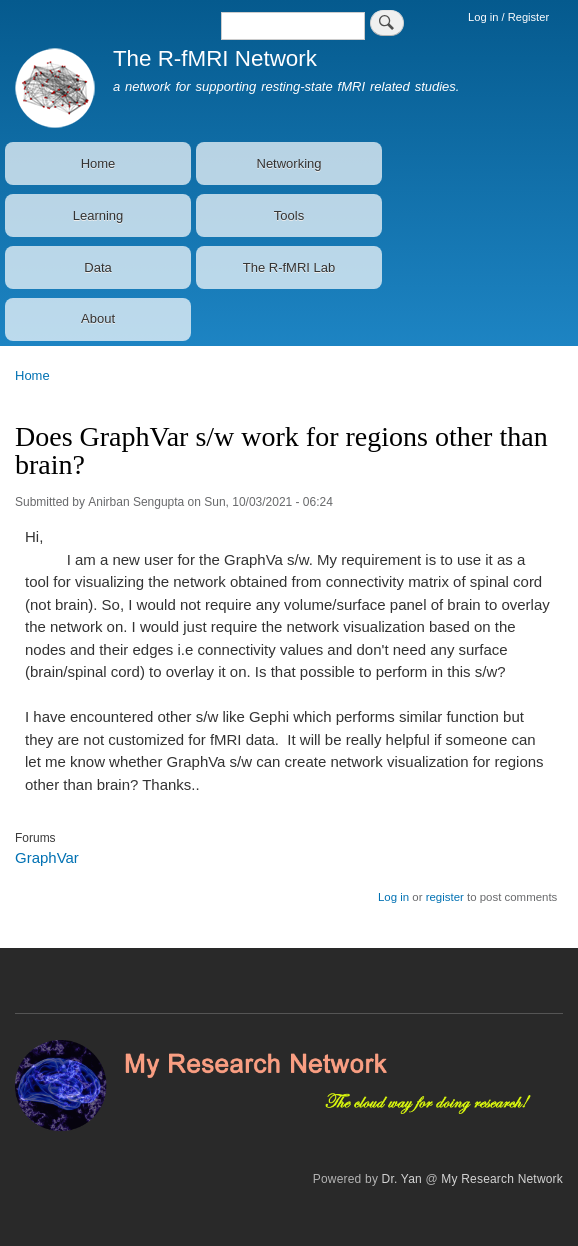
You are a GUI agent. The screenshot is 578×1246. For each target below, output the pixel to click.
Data (97, 267)
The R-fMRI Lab (289, 267)
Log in (393, 897)
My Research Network (502, 1179)
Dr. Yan (402, 1179)
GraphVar (47, 857)
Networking (289, 163)
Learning (98, 215)
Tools (289, 215)
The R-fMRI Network (215, 58)
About (98, 318)
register (445, 897)
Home (98, 163)
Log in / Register (508, 17)
